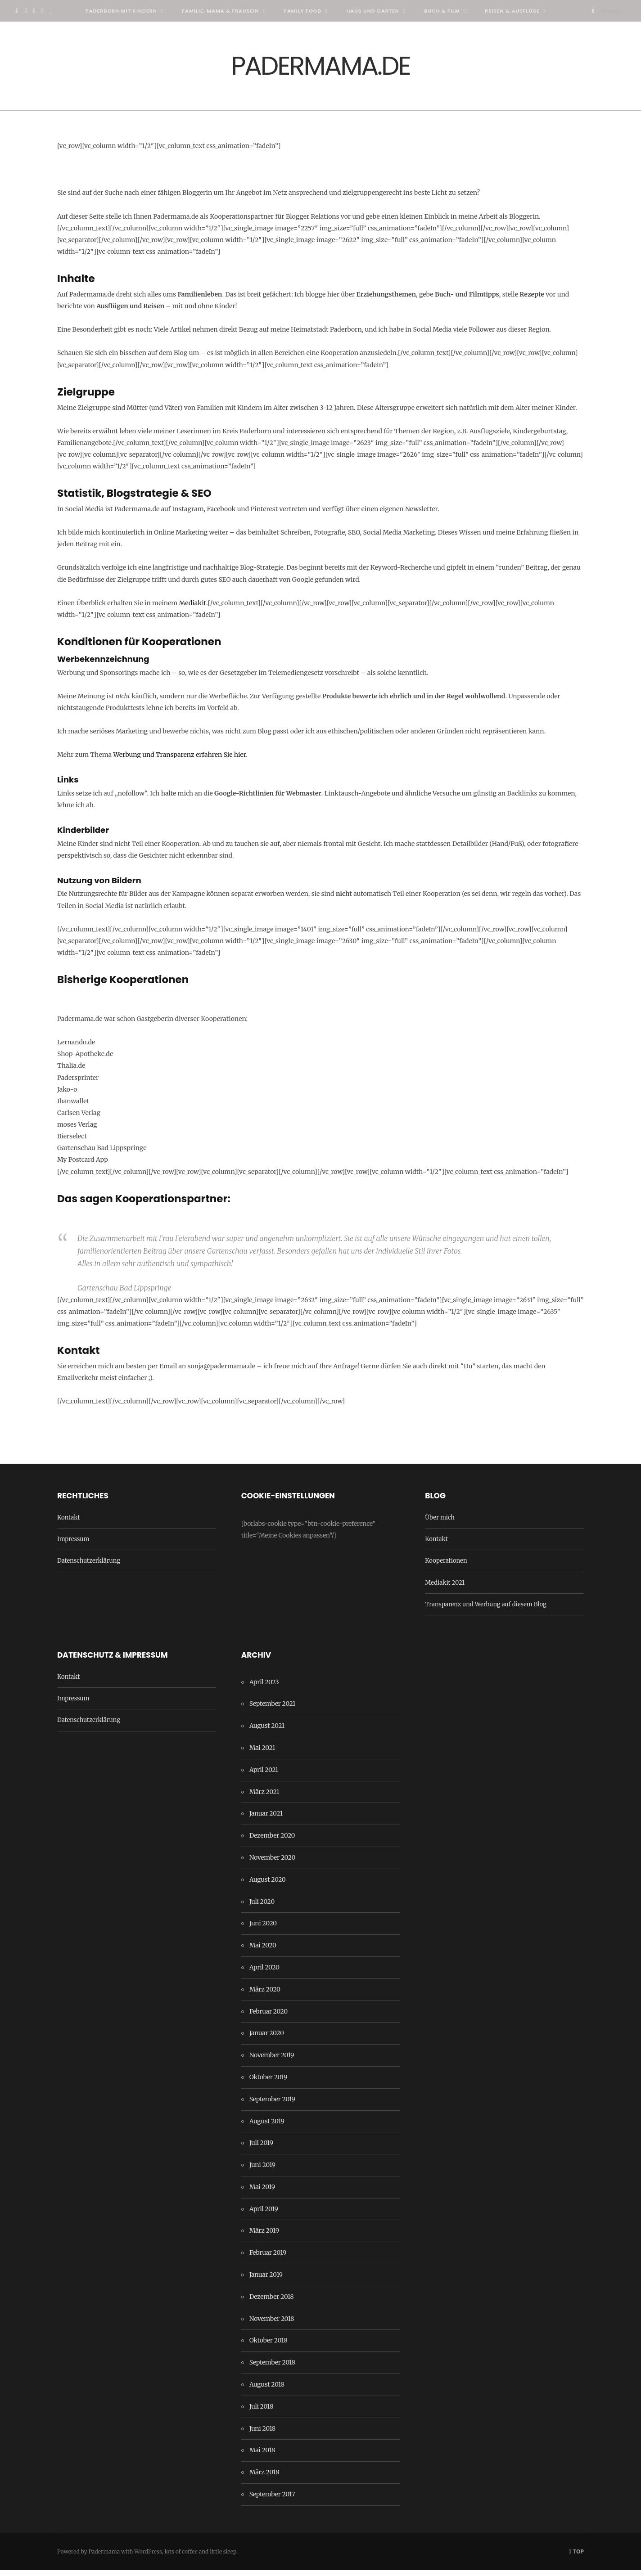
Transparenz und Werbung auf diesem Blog (485, 1610)
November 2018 (271, 2324)
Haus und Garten (372, 10)
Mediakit (192, 609)
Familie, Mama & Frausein (220, 10)
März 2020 (264, 1995)
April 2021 (263, 1775)
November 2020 (272, 1863)
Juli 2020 (262, 1907)
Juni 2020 (263, 1929)
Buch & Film (442, 10)
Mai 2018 (262, 2456)
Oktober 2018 (268, 2346)
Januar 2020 (266, 2039)
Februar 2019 (267, 2258)
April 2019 (263, 2214)
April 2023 (264, 1687)
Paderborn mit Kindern (121, 10)
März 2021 (264, 1797)
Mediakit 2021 (445, 1588)
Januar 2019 (266, 2280)
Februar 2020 (268, 2017)
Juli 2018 (261, 2412)
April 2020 (264, 1973)
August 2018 (266, 2390)
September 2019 (272, 2104)
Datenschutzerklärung (88, 1566)
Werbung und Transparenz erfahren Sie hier (179, 760)
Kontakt (68, 1523)
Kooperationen (446, 1566)
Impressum (73, 1545)
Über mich (440, 1523)
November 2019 (271, 2061)
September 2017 (272, 2500)
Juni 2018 (262, 2434)
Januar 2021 (266, 1819)
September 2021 (272, 1709)
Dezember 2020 (272, 1841)
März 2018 (264, 2478)
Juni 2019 (262, 2171)
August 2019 (266, 2126)
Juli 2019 (261, 2148)
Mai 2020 (262, 1951)
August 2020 (267, 1885)
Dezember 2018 (271, 2302)
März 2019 (264, 2236)
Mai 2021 (262, 1753)
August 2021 (266, 1731)
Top (576, 2557)
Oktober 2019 (268, 2083)
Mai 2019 (262, 2193)
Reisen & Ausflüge (512, 10)
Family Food (302, 10)
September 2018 (272, 2368)
